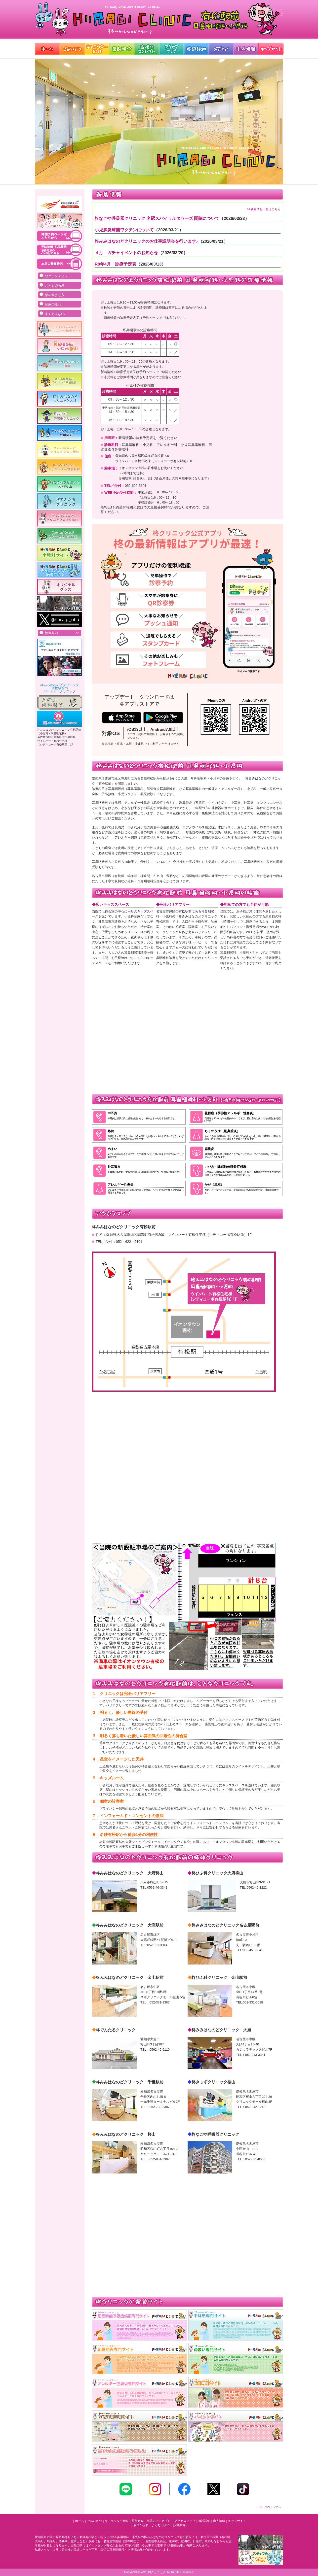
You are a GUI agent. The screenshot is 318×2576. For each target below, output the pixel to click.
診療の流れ (53, 304)
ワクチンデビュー (58, 276)
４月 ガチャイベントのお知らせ (126, 252)
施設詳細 (204, 2521)
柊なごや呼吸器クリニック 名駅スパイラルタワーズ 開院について (157, 218)
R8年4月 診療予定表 (115, 264)
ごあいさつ (94, 2521)
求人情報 (219, 2521)
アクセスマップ (184, 2521)
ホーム (79, 2521)
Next (312, 122)
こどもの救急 (54, 285)
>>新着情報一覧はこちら (263, 209)
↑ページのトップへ (269, 2507)
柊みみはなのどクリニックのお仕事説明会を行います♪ (146, 241)
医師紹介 (138, 2521)
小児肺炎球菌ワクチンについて (124, 230)
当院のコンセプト (158, 2521)
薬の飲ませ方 (54, 295)
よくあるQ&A (55, 314)
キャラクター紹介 (117, 2521)
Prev (6, 122)
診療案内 (179, 2525)
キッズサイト (237, 2521)
